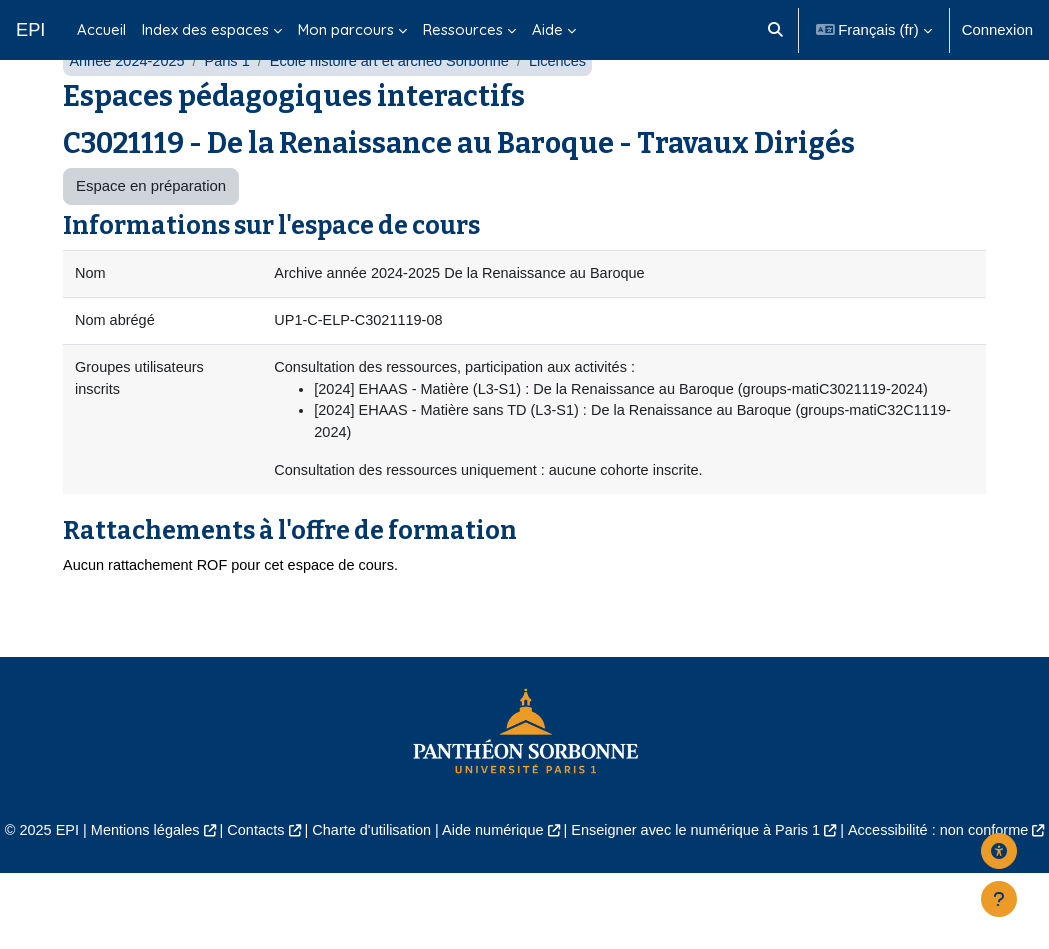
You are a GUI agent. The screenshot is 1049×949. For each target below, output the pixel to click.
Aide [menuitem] (547, 29)
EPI (30, 29)
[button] (775, 30)
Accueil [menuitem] (101, 29)
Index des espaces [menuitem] (205, 29)
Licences (570, 107)
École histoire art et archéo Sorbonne (398, 107)
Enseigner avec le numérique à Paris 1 (742, 882)
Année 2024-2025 (128, 107)
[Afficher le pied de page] (999, 899)
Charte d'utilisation (408, 882)
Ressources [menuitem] (463, 29)
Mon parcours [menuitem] (346, 29)
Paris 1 (231, 107)
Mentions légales (176, 882)
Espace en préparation (151, 233)
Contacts (289, 882)
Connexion (997, 29)
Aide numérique (533, 882)
